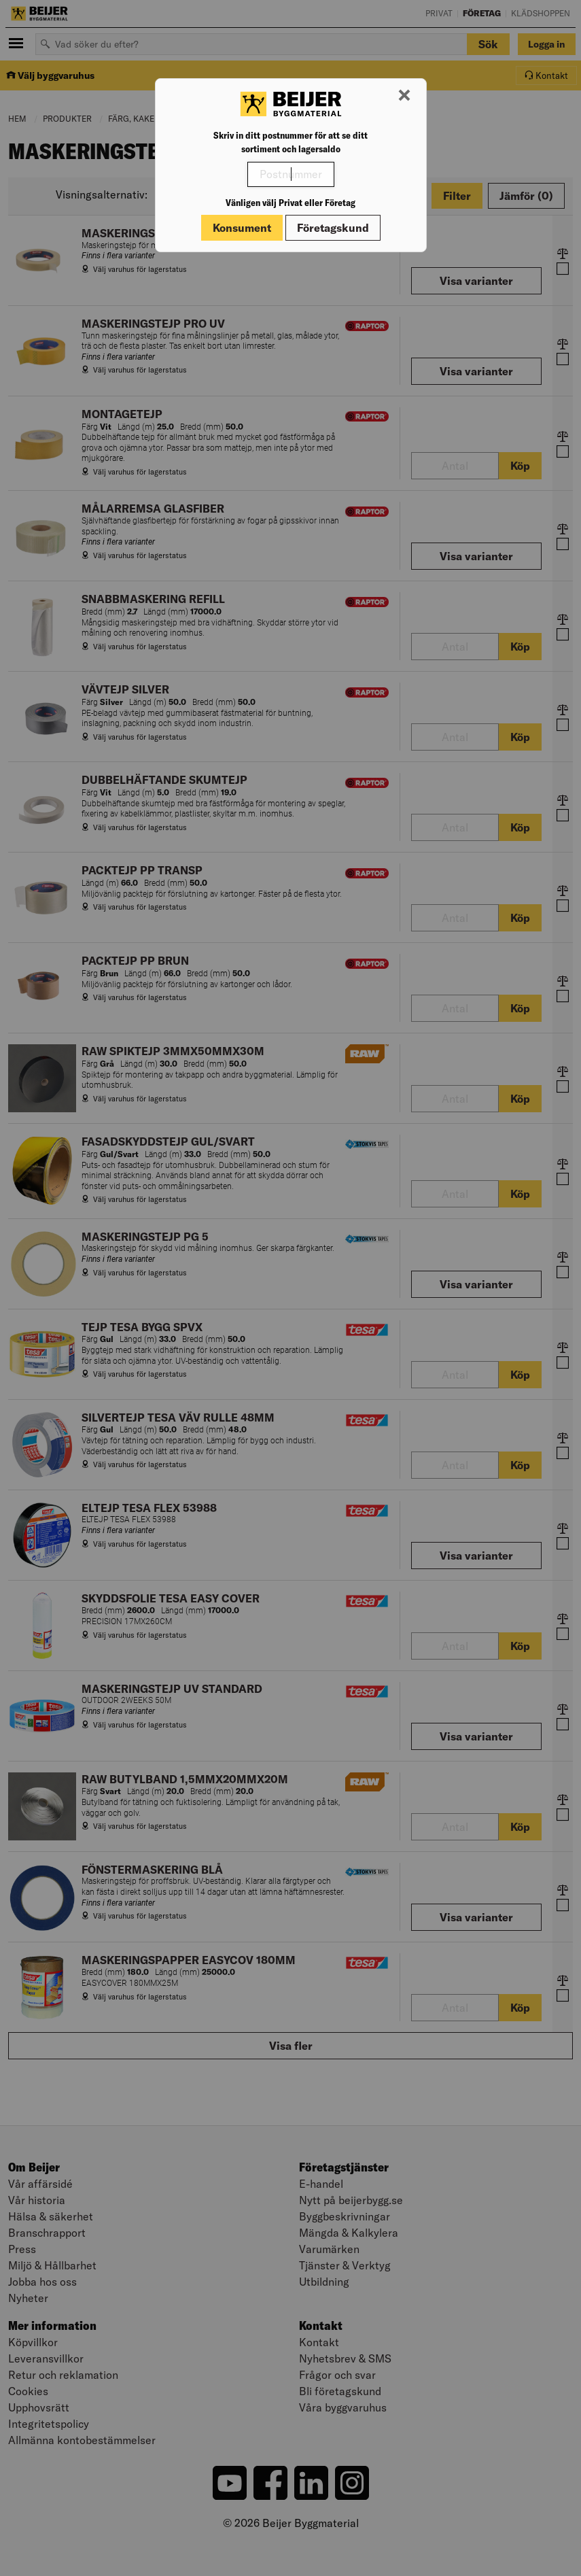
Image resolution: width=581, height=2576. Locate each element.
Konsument (242, 228)
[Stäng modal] (404, 95)
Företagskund (333, 228)
